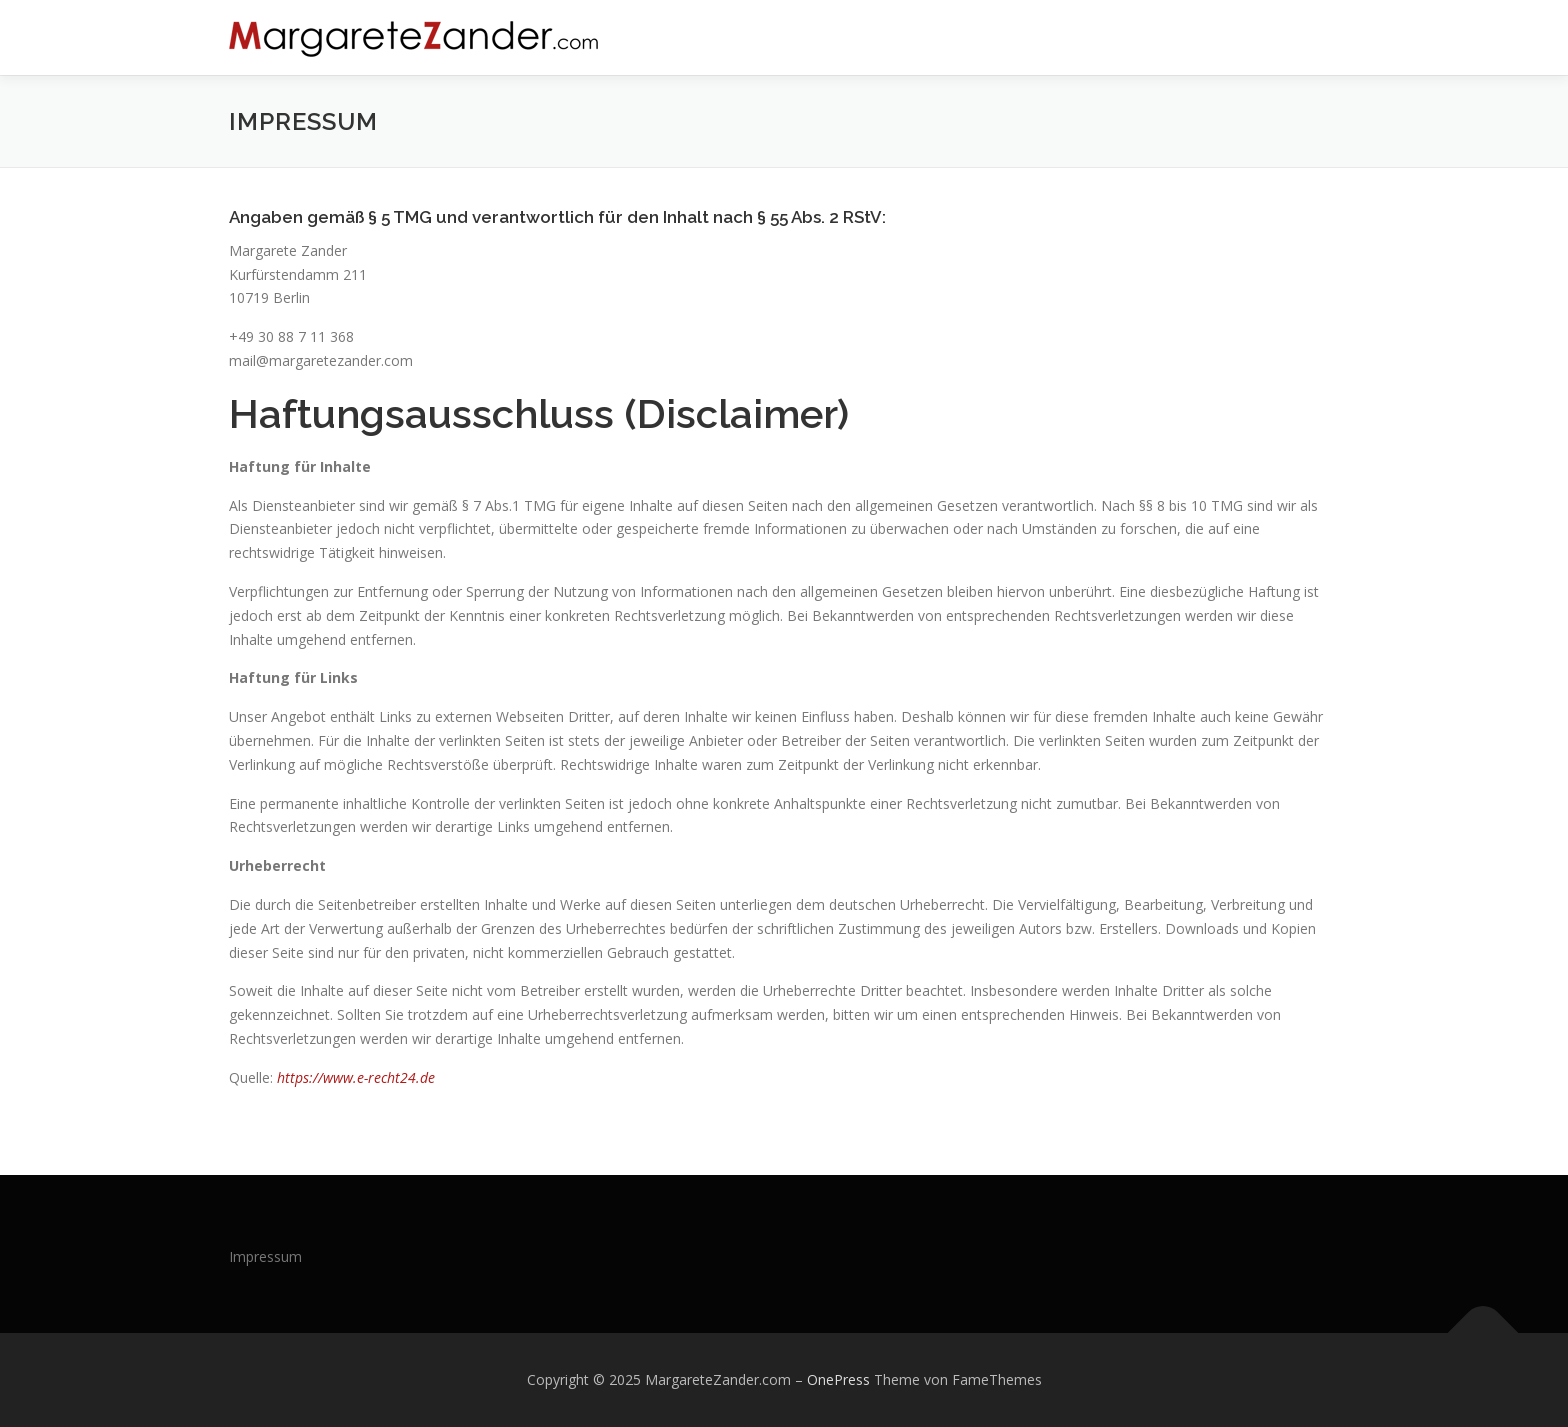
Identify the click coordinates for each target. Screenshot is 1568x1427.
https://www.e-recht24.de (356, 1077)
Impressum (265, 1256)
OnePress (838, 1379)
